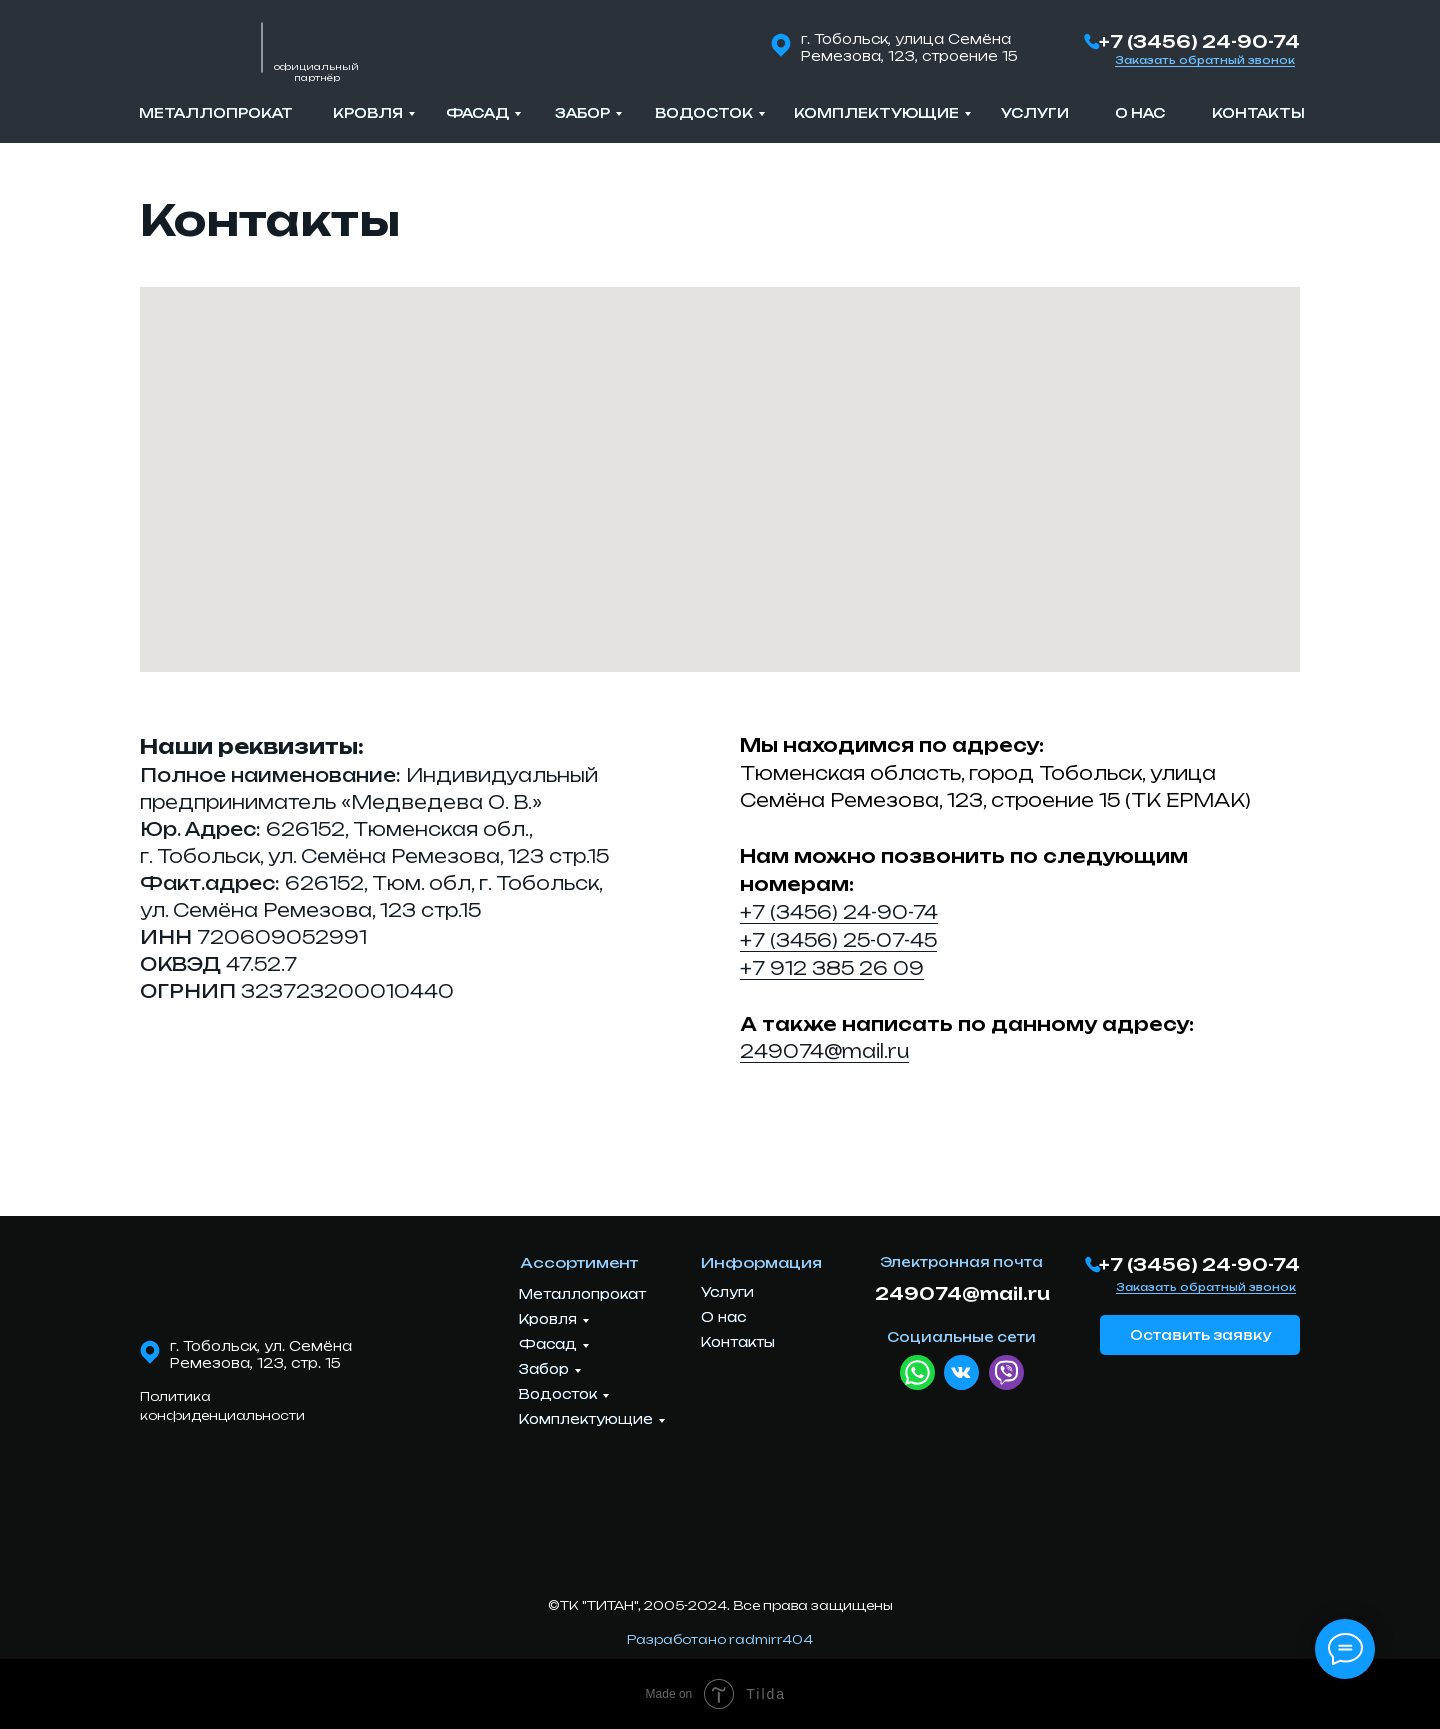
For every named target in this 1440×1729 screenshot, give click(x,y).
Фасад (477, 113)
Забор (582, 113)
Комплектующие (876, 113)
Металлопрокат (216, 113)
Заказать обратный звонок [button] (1205, 60)
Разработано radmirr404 (720, 1639)
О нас (1140, 113)
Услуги (1035, 113)
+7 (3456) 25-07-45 (838, 940)
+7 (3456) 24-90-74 (1199, 41)
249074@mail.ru (824, 1051)
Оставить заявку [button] (1200, 1335)
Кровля (368, 113)
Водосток (704, 113)
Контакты (1258, 113)
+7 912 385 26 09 (832, 968)
